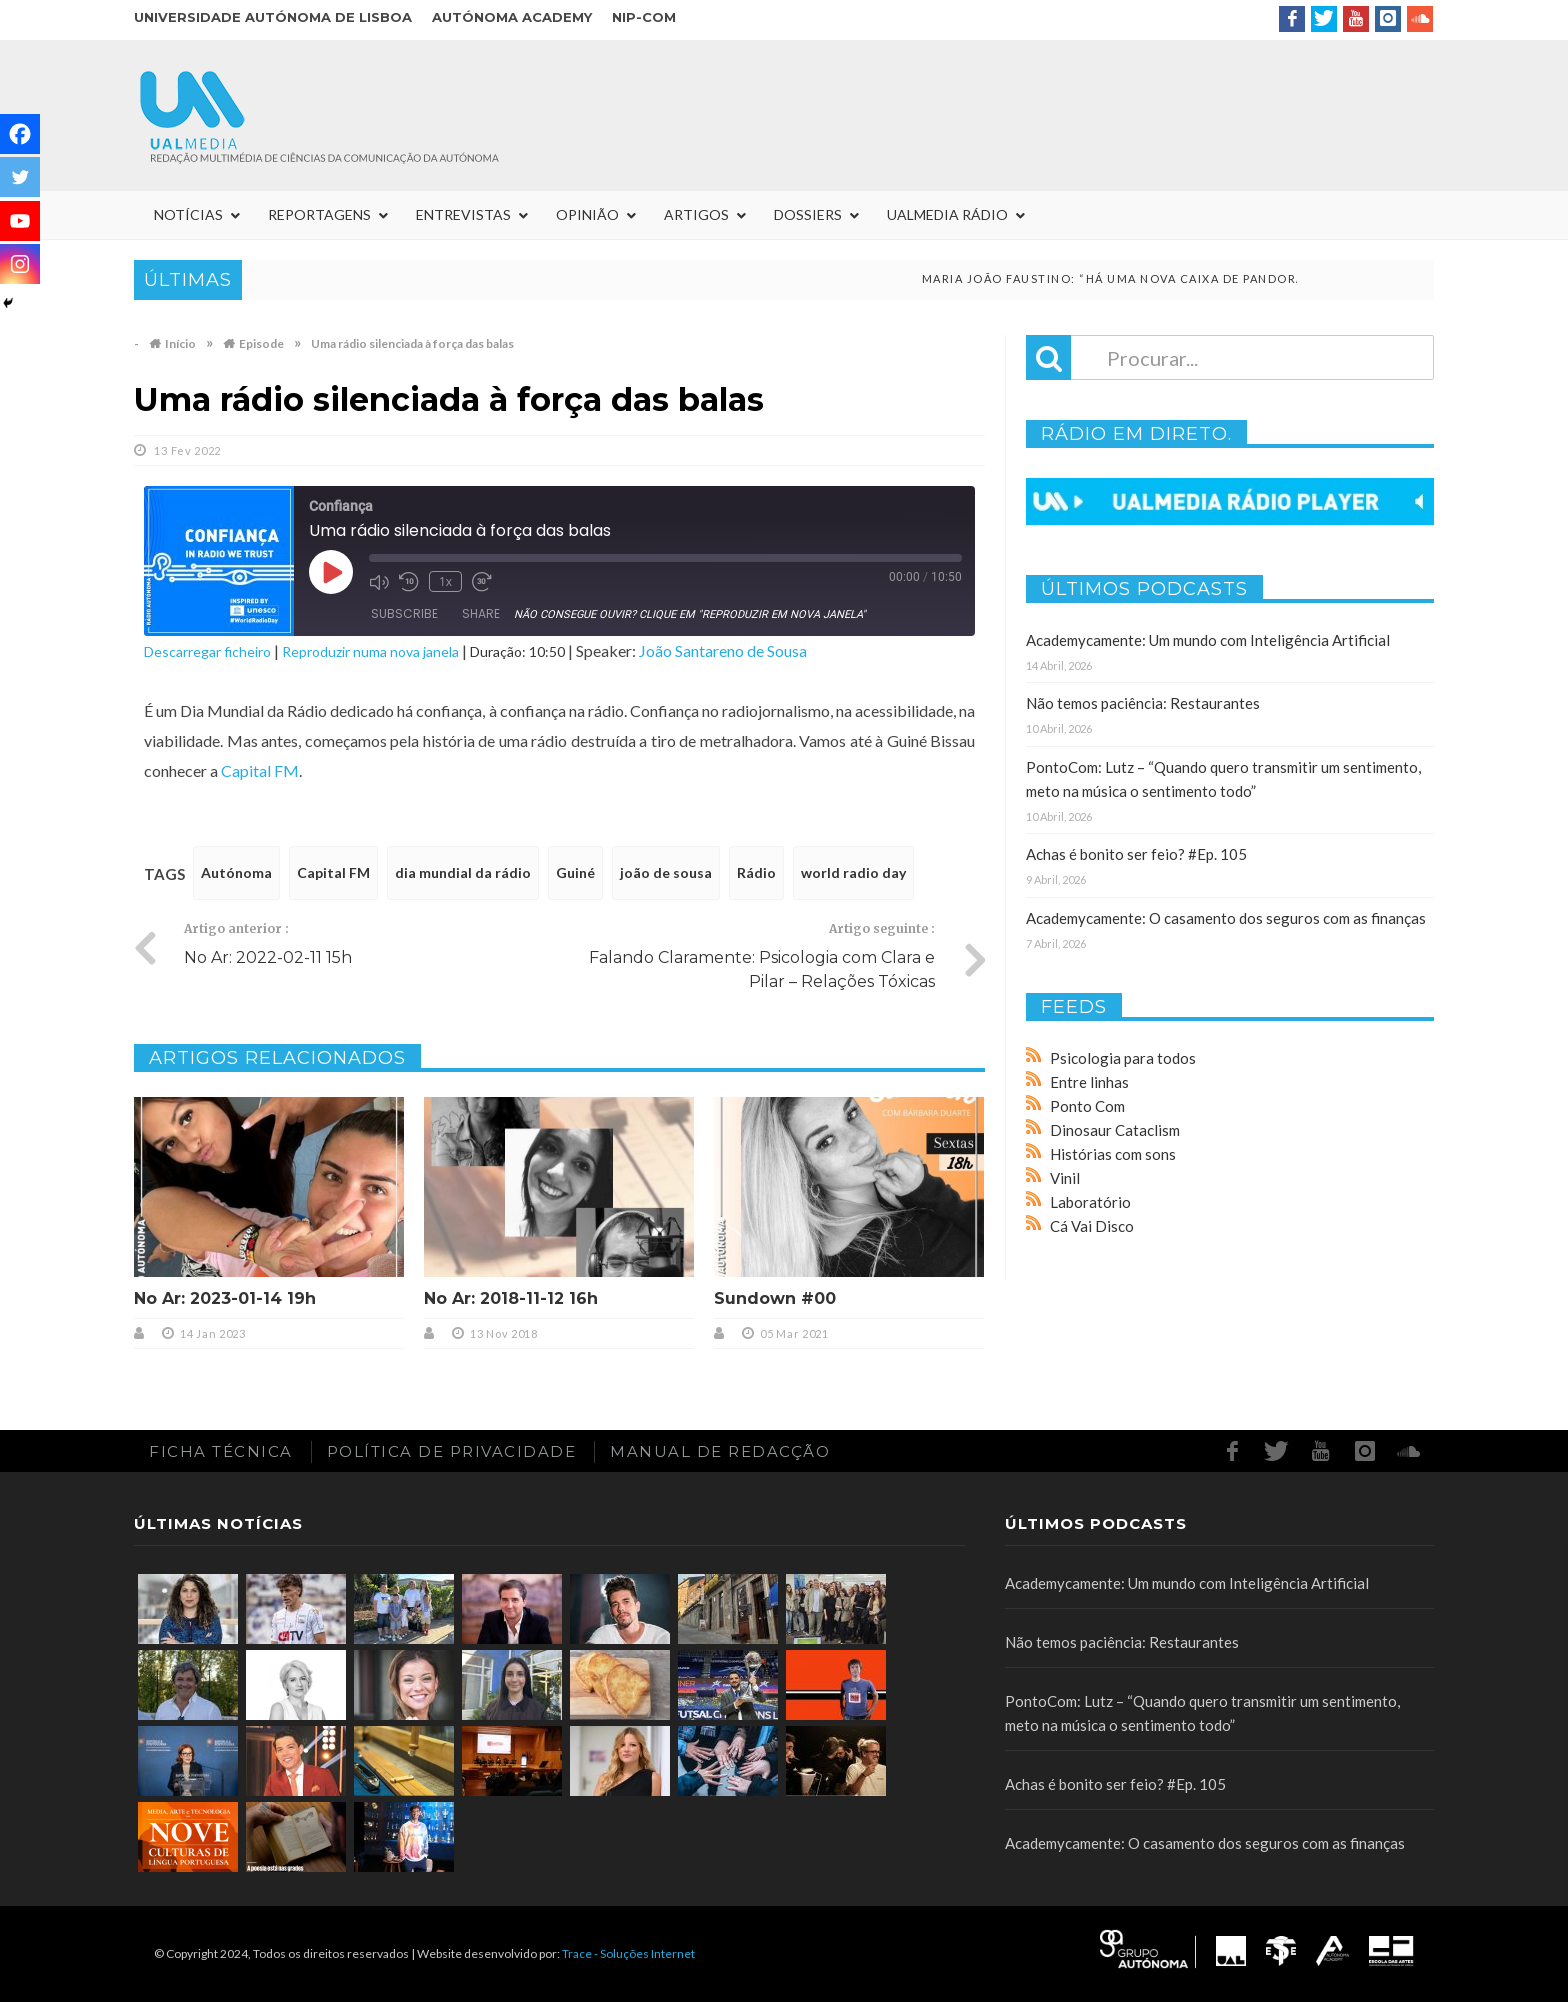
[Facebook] (20, 134)
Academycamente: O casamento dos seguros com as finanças (1226, 918)
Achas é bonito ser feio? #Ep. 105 (1136, 854)
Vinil (1065, 1178)
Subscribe (404, 613)
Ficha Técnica (221, 1451)
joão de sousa (666, 872)
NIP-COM (644, 17)
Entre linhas (1089, 1082)
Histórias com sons (1113, 1154)
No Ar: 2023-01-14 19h (225, 1298)
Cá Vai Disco (1092, 1226)
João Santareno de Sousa (723, 650)
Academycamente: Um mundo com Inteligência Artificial (1208, 640)
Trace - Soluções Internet (628, 1953)
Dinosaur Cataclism (1115, 1130)
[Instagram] (20, 264)
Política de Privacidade (452, 1451)
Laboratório (1090, 1202)
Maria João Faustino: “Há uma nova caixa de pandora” (1154, 278)
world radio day (853, 872)
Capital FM (260, 770)
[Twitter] (20, 177)
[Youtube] (20, 221)
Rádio (756, 872)
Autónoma (236, 872)
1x (445, 581)
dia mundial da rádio (463, 872)
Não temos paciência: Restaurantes (1143, 703)
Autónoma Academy (512, 17)
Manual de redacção (720, 1451)
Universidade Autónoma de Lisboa (273, 17)
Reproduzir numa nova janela (370, 651)
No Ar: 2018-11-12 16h (511, 1298)
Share (481, 613)
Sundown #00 (775, 1298)
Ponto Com (1087, 1106)
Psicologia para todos (1123, 1058)
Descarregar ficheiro (207, 651)
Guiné (575, 872)
